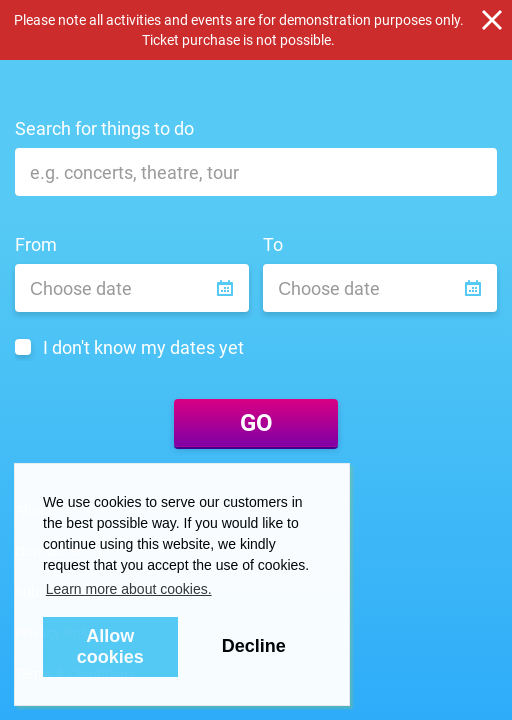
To (273, 244)
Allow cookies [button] (110, 646)
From (36, 244)
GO (256, 423)
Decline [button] (254, 646)
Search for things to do (104, 128)
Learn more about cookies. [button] (129, 589)
